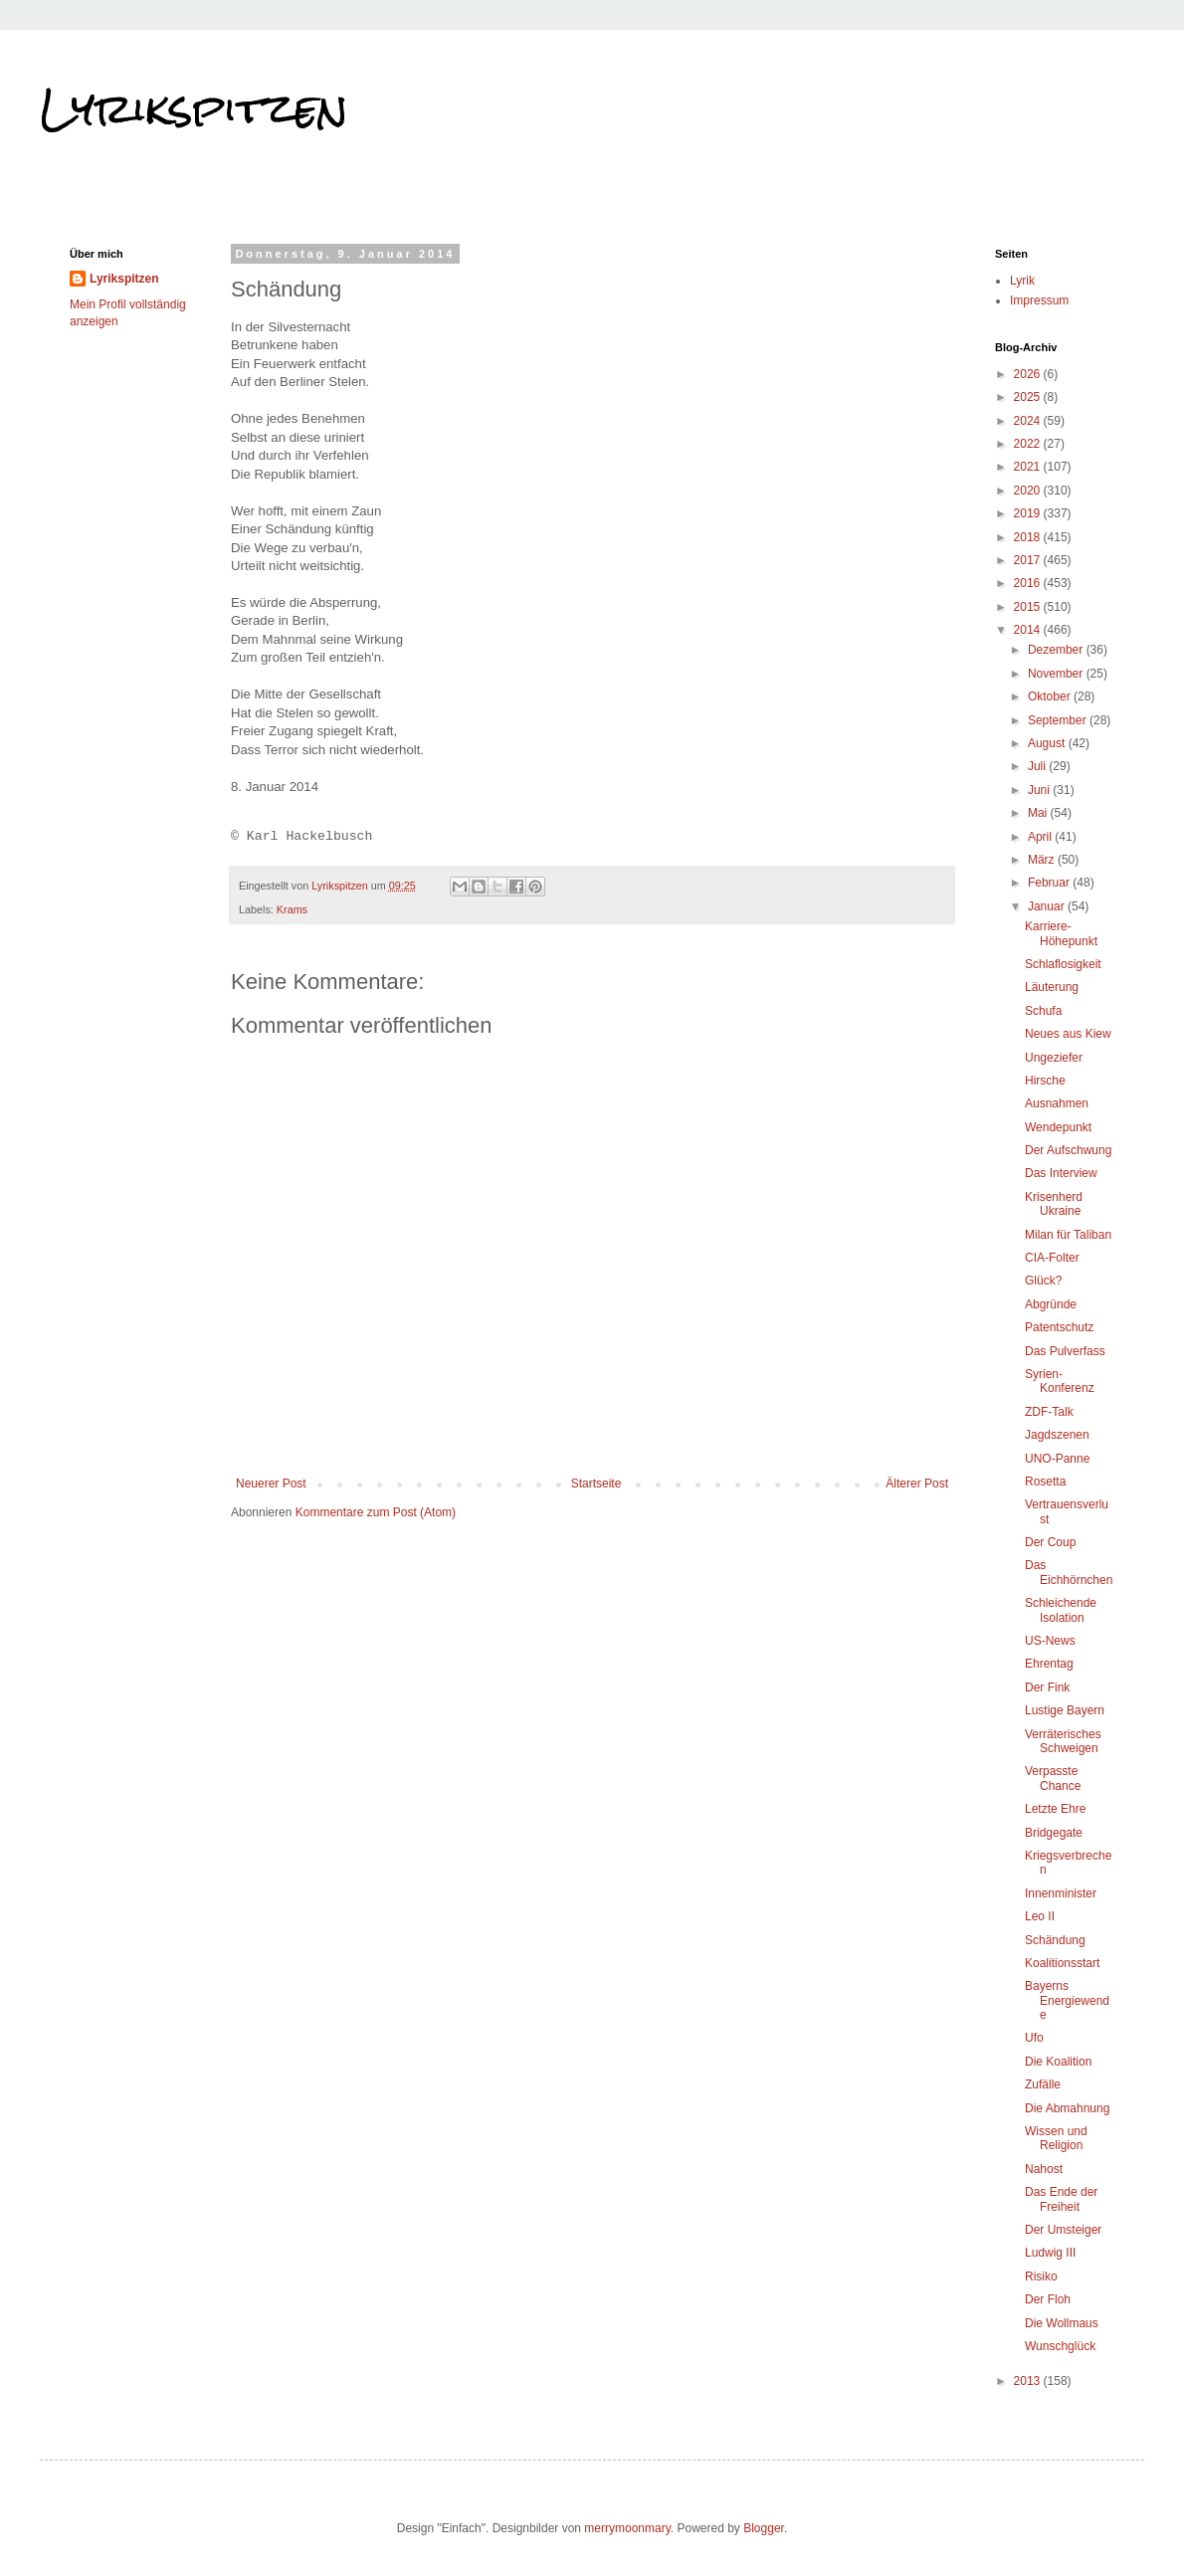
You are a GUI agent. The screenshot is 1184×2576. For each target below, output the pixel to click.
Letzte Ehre (1055, 1809)
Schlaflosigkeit (1063, 964)
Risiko (1041, 2276)
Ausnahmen (1056, 1103)
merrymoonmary (627, 2528)
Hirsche (1045, 1081)
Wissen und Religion (1056, 2138)
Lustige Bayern (1064, 1710)
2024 (1029, 421)
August (1048, 743)
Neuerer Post (271, 1483)
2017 (1029, 560)
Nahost (1044, 2169)
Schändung (1055, 1940)
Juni (1040, 790)
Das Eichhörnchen (1068, 1572)
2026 (1029, 374)
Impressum (1039, 300)
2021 (1029, 467)
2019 (1029, 513)
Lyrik (1022, 281)
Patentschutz (1059, 1327)
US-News (1050, 1641)
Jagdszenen (1057, 1435)
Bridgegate (1054, 1833)
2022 (1029, 444)
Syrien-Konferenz (1059, 1381)
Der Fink (1047, 1687)
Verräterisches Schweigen (1063, 1741)
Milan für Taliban (1068, 1235)
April (1041, 837)
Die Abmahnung (1067, 2108)
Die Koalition (1058, 2062)
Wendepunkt (1058, 1127)
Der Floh (1048, 2299)
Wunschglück (1060, 2346)
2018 (1029, 537)
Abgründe (1051, 1304)
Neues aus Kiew (1068, 1034)
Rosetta (1045, 1481)
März (1043, 860)
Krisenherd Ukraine (1054, 1204)
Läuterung (1052, 987)
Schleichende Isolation (1060, 1610)
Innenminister (1060, 1893)
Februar (1050, 883)
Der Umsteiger (1063, 2230)
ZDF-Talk (1049, 1412)
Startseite (596, 1483)
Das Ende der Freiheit (1061, 2199)
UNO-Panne (1057, 1459)
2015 (1029, 607)
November (1057, 674)
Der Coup (1050, 1542)
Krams (292, 909)
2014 (1029, 630)
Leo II (1040, 1916)
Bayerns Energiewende (1067, 2000)
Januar (1048, 906)
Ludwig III (1050, 2253)
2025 (1029, 397)
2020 (1029, 490)
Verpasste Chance (1053, 1778)
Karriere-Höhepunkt (1061, 933)
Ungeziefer (1054, 1058)
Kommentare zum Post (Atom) (376, 1512)
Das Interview (1061, 1173)
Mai (1039, 813)
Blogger (763, 2528)
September (1058, 720)
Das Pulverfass (1065, 1351)
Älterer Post (917, 1483)
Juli (1038, 766)
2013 (1029, 2381)
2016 (1029, 583)
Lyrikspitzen (194, 108)
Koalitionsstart (1062, 1963)
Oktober (1051, 696)
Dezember (1057, 650)
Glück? (1043, 1281)
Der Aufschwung (1068, 1150)
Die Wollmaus (1061, 2323)
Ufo (1034, 2038)
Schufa (1043, 1011)
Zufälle (1043, 2084)
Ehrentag (1049, 1664)
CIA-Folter (1052, 1258)
